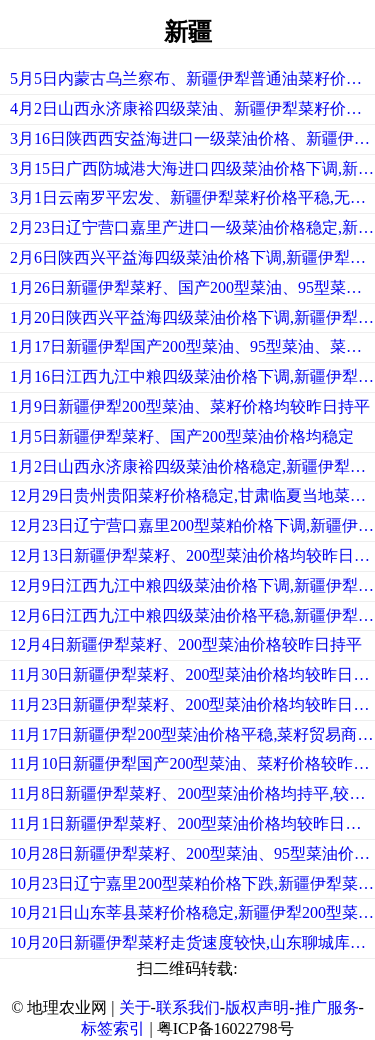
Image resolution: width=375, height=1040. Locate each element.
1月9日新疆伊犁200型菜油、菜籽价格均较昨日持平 (190, 406)
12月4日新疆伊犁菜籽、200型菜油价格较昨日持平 (186, 644)
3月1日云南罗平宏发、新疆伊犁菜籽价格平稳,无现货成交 (192, 197)
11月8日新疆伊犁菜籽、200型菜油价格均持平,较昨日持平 (192, 793)
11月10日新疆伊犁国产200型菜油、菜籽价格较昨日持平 (192, 763)
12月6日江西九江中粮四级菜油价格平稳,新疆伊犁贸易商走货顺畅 (192, 615)
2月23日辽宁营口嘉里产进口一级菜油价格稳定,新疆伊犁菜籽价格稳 (192, 227)
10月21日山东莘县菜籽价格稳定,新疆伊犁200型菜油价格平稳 (192, 912)
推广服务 (327, 1007)
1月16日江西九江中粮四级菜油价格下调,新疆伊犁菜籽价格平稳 (192, 376)
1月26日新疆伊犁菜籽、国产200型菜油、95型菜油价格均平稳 (192, 287)
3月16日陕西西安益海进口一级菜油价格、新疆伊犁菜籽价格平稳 (192, 138)
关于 (135, 1007)
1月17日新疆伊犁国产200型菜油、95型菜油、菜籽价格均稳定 (192, 346)
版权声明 (257, 1007)
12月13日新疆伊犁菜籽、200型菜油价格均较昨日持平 (192, 555)
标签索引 (113, 1028)
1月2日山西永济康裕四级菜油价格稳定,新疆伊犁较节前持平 (192, 466)
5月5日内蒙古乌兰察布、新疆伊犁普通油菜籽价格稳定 (192, 78)
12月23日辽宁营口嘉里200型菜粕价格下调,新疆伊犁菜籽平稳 (192, 525)
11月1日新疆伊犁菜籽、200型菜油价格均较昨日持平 (192, 823)
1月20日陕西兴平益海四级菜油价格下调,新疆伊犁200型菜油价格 (192, 317)
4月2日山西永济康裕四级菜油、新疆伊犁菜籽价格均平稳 (192, 108)
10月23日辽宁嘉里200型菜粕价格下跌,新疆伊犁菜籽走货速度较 (192, 883)
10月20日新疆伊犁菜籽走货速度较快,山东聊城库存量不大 (192, 942)
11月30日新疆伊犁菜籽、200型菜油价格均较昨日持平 (192, 674)
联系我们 (188, 1007)
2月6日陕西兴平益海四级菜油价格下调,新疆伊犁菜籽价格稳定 (192, 257)
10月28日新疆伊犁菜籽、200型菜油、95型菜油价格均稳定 (192, 853)
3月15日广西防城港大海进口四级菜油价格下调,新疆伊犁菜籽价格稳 (192, 168)
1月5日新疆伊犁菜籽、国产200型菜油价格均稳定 (182, 436)
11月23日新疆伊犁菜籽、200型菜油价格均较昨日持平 (192, 704)
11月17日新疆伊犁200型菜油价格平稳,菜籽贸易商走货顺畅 (192, 734)
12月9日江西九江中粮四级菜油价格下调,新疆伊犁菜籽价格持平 (192, 585)
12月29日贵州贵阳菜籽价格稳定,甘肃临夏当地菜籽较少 (192, 495)
